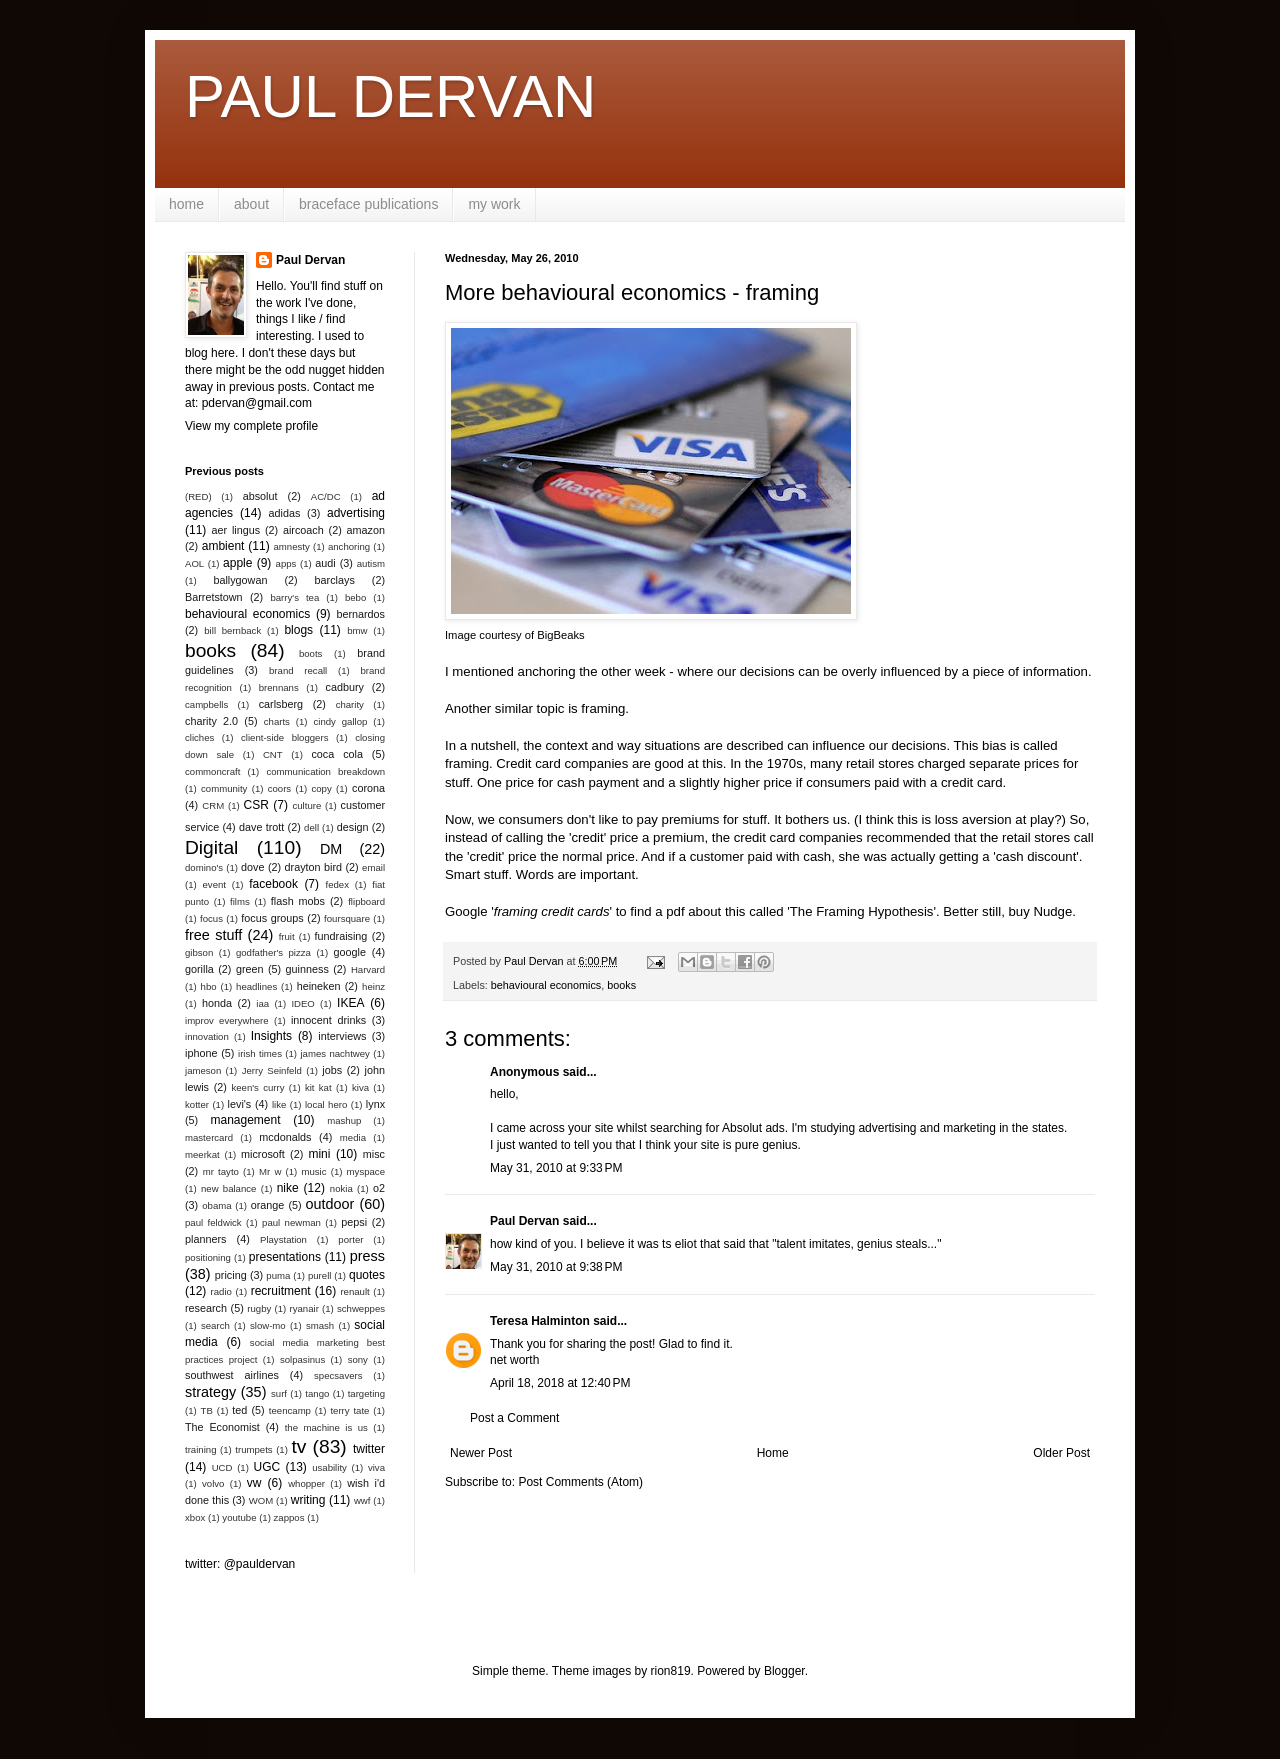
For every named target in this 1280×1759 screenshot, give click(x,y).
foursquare (347, 918)
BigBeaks (560, 635)
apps (286, 563)
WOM (261, 1500)
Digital (211, 847)
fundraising (341, 936)
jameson (203, 1070)
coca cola (336, 754)
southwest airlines (232, 1375)
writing (308, 1500)
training (200, 1449)
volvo (213, 1483)
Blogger (784, 1671)
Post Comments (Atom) (580, 1482)
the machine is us (326, 1427)
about (251, 204)
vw (254, 1483)
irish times (260, 1053)
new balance (228, 1188)
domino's (204, 867)
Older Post (1061, 1453)
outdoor (330, 1204)
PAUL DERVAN (390, 96)
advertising (356, 513)
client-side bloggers (284, 737)
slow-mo (268, 1325)
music (313, 1171)
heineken (319, 986)
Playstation (283, 1239)
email (373, 867)
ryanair (304, 1308)
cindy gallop (340, 721)
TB (207, 1410)
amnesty (292, 546)
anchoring (547, 671)
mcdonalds (285, 1137)
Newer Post (481, 1453)
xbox (195, 1517)
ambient (223, 546)
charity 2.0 (211, 721)
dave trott (261, 827)
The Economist (222, 1427)
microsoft (263, 1154)
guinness (307, 969)
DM (331, 849)
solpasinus (302, 1359)
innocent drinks (328, 1020)
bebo (355, 597)
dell (311, 827)
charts (277, 721)
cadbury (345, 687)
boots (310, 653)
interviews (342, 1036)
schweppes (361, 1308)
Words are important (575, 874)
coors (279, 788)
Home (773, 1453)
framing (603, 708)
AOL (194, 563)
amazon (366, 530)
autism (371, 563)
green (250, 969)
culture (306, 805)
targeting (366, 1393)
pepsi (354, 1222)
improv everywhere (227, 1020)
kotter (197, 1104)
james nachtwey (335, 1053)
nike (288, 1188)
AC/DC (326, 496)
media (353, 1137)
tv (298, 1446)
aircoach (303, 530)
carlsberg (281, 704)
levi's (240, 1104)
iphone (201, 1053)
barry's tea (294, 597)
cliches (199, 737)
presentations (285, 1257)
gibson (199, 952)
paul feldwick (213, 1222)
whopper (306, 1483)
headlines (256, 986)
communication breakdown (325, 771)
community (224, 788)
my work (494, 204)
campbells (206, 704)
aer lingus (236, 530)
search (215, 1325)
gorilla (199, 969)
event (214, 884)
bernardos (360, 614)
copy (321, 788)
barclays (335, 580)
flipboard (366, 901)
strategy (210, 1392)
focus (211, 918)
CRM (213, 805)
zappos (289, 1517)
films (240, 901)
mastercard (209, 1137)
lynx (375, 1104)
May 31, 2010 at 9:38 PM (556, 1267)
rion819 (671, 1671)
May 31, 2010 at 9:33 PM (556, 1168)
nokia (341, 1188)
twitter (369, 1449)
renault (354, 1291)
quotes (367, 1275)
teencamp (290, 1410)
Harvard (368, 969)
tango (317, 1393)
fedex (336, 884)
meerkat (202, 1154)
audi (325, 563)
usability (329, 1467)
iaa (262, 1003)
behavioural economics (546, 985)
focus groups (272, 918)
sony (358, 1359)
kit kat (318, 1087)
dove (252, 867)
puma (278, 1275)
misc (374, 1154)
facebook (273, 884)
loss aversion (973, 819)
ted (239, 1410)
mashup (344, 1120)
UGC (267, 1467)
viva (376, 1467)
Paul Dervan (524, 1221)
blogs (298, 630)
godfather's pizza (273, 952)
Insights (271, 1036)
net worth (514, 1360)
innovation (207, 1036)
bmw (357, 630)
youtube (239, 1517)
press (367, 1256)
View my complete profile (251, 426)
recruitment (281, 1291)
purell (319, 1275)
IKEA (350, 1003)
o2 (379, 1188)
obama (216, 1205)
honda (217, 1003)
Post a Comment (514, 1418)
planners (205, 1239)
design (353, 827)
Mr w (270, 1171)
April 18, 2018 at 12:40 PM (560, 1383)
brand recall (298, 670)
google (350, 952)
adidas (285, 513)
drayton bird (313, 867)
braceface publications (368, 204)
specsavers (338, 1375)
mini (319, 1154)
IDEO (302, 1003)
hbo (209, 986)
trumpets (253, 1449)
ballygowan (240, 580)
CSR (256, 805)
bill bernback (232, 630)
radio (221, 1291)
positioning (208, 1257)
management (246, 1120)
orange (268, 1205)
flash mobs (298, 901)
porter (350, 1239)
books (621, 985)
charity (350, 704)
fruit (287, 936)
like (279, 1104)
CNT (273, 754)
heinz (373, 986)
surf (279, 1393)
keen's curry (257, 1087)
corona (368, 788)
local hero (326, 1104)
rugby (259, 1308)
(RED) (198, 496)
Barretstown (214, 597)
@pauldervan (260, 1564)
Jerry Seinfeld (272, 1070)
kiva (360, 1087)
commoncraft (212, 771)
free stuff (213, 935)
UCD (222, 1467)
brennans (279, 687)
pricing (231, 1275)
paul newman (291, 1222)
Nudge (1052, 911)
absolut (260, 496)
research (206, 1308)
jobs (332, 1070)
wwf (362, 1500)
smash (320, 1325)
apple (237, 563)
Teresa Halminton (540, 1321)
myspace (366, 1171)
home (186, 204)
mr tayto (221, 1171)
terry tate (349, 1410)
